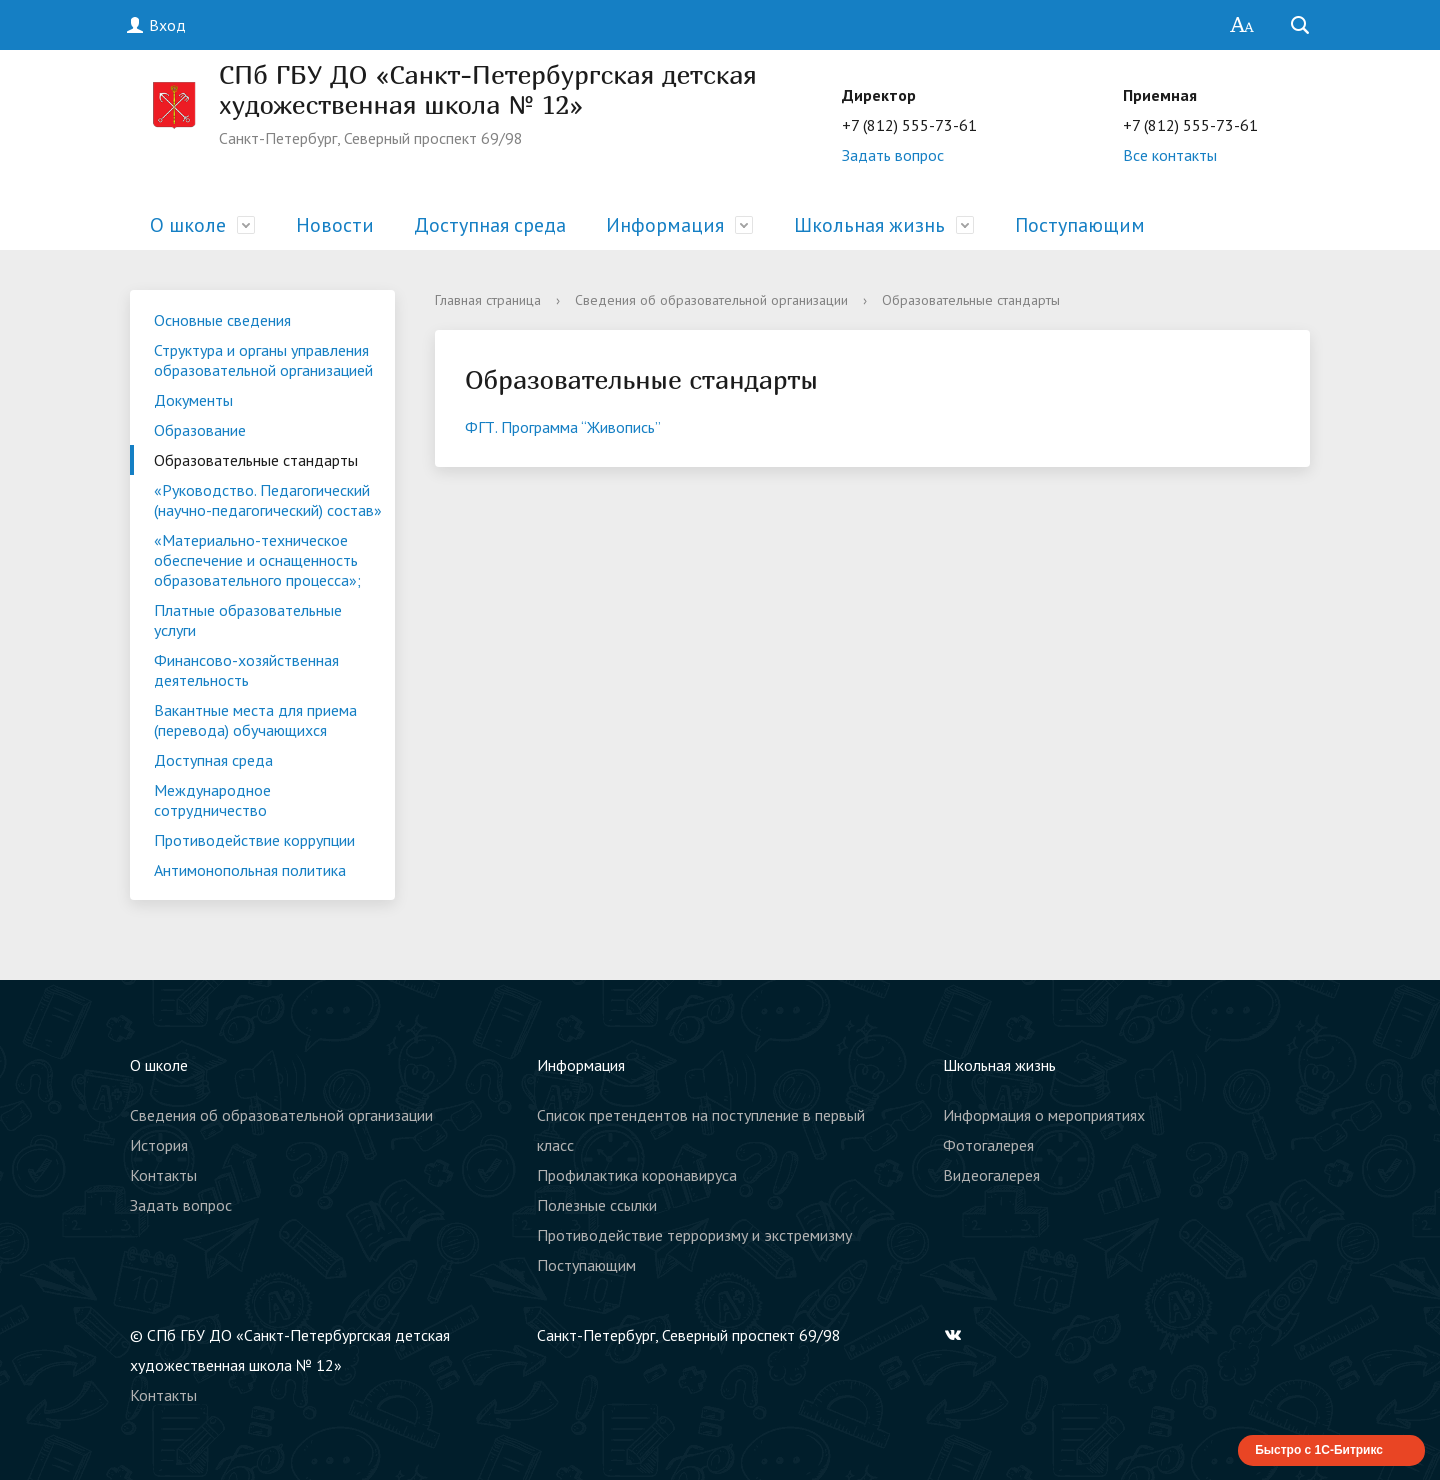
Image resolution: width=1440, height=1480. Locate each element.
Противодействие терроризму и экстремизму (694, 1235)
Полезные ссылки (597, 1205)
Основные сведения (222, 320)
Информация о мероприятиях (1044, 1115)
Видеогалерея (991, 1175)
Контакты (163, 1175)
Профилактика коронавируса (637, 1175)
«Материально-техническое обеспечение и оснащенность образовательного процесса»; (257, 560)
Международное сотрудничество (212, 800)
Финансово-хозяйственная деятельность (246, 670)
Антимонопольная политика (250, 870)
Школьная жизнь (869, 225)
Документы (193, 400)
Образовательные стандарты (256, 460)
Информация (665, 225)
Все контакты (1170, 155)
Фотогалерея (988, 1145)
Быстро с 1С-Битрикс (1319, 1450)
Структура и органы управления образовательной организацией (263, 360)
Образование (200, 430)
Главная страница (488, 300)
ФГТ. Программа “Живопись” (563, 427)
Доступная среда (490, 225)
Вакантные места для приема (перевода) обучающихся (255, 720)
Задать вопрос (893, 155)
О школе (188, 225)
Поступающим (1080, 225)
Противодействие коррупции (254, 840)
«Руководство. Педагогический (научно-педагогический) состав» (268, 500)
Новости (335, 225)
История (159, 1145)
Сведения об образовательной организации (711, 300)
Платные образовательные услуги (248, 620)
